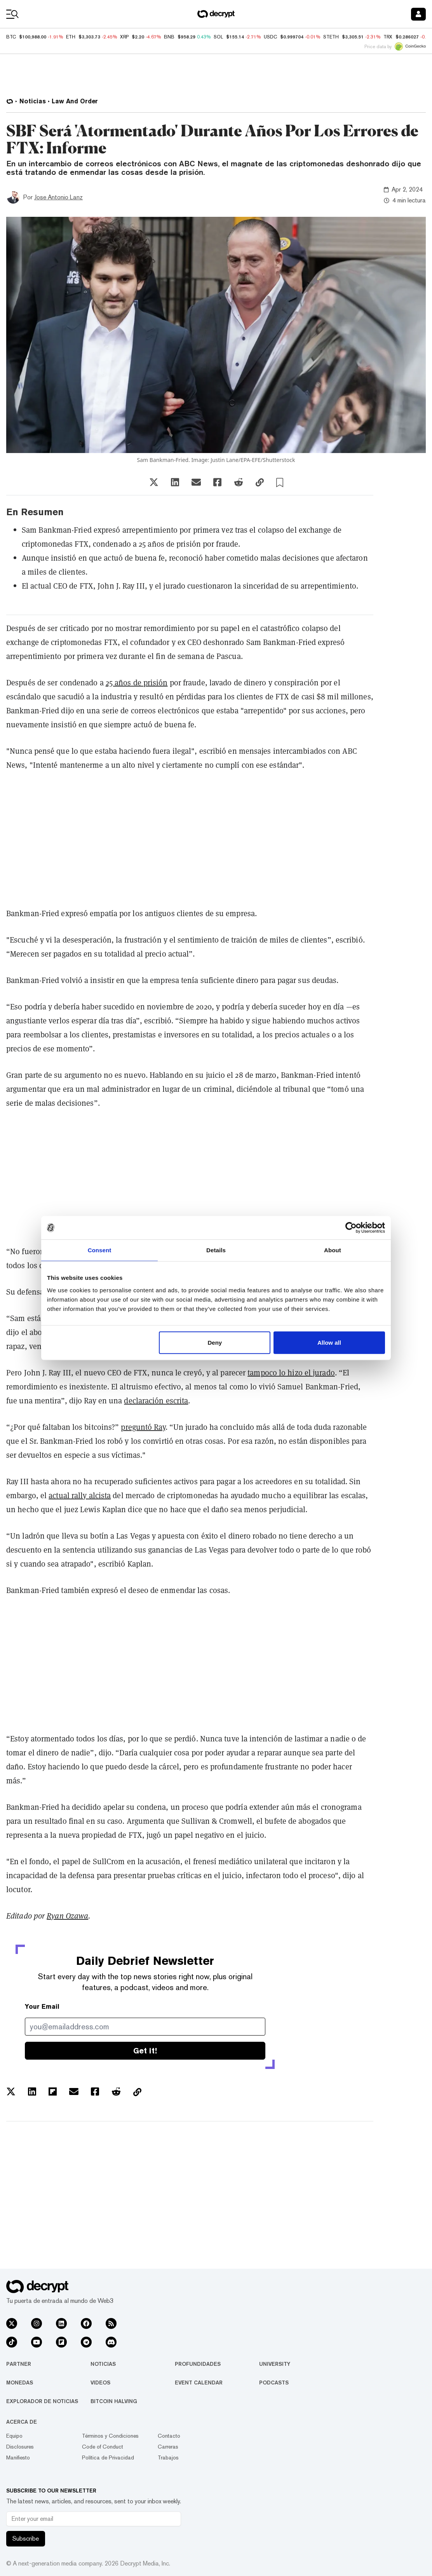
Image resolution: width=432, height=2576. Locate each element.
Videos (100, 2382)
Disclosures (20, 2447)
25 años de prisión (137, 682)
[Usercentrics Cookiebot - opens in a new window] (351, 1228)
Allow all (329, 1342)
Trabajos (168, 2457)
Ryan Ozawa (67, 1916)
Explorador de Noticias (42, 2401)
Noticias (103, 2364)
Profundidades (198, 2364)
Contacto (169, 2436)
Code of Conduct (102, 2447)
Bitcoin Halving (114, 2401)
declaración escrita (156, 1400)
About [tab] (332, 1250)
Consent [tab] (99, 1250)
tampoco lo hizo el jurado (291, 1372)
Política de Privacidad (108, 2457)
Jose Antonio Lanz (58, 197)
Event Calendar (199, 2382)
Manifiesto (18, 2457)
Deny (215, 1342)
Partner (18, 2364)
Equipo (14, 2436)
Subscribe (25, 2538)
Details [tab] (216, 1250)
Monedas (19, 2382)
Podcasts (274, 2382)
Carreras (168, 2447)
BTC (11, 37)
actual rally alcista (80, 1495)
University (274, 2364)
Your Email (42, 2006)
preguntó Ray (143, 1427)
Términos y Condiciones (110, 2436)
